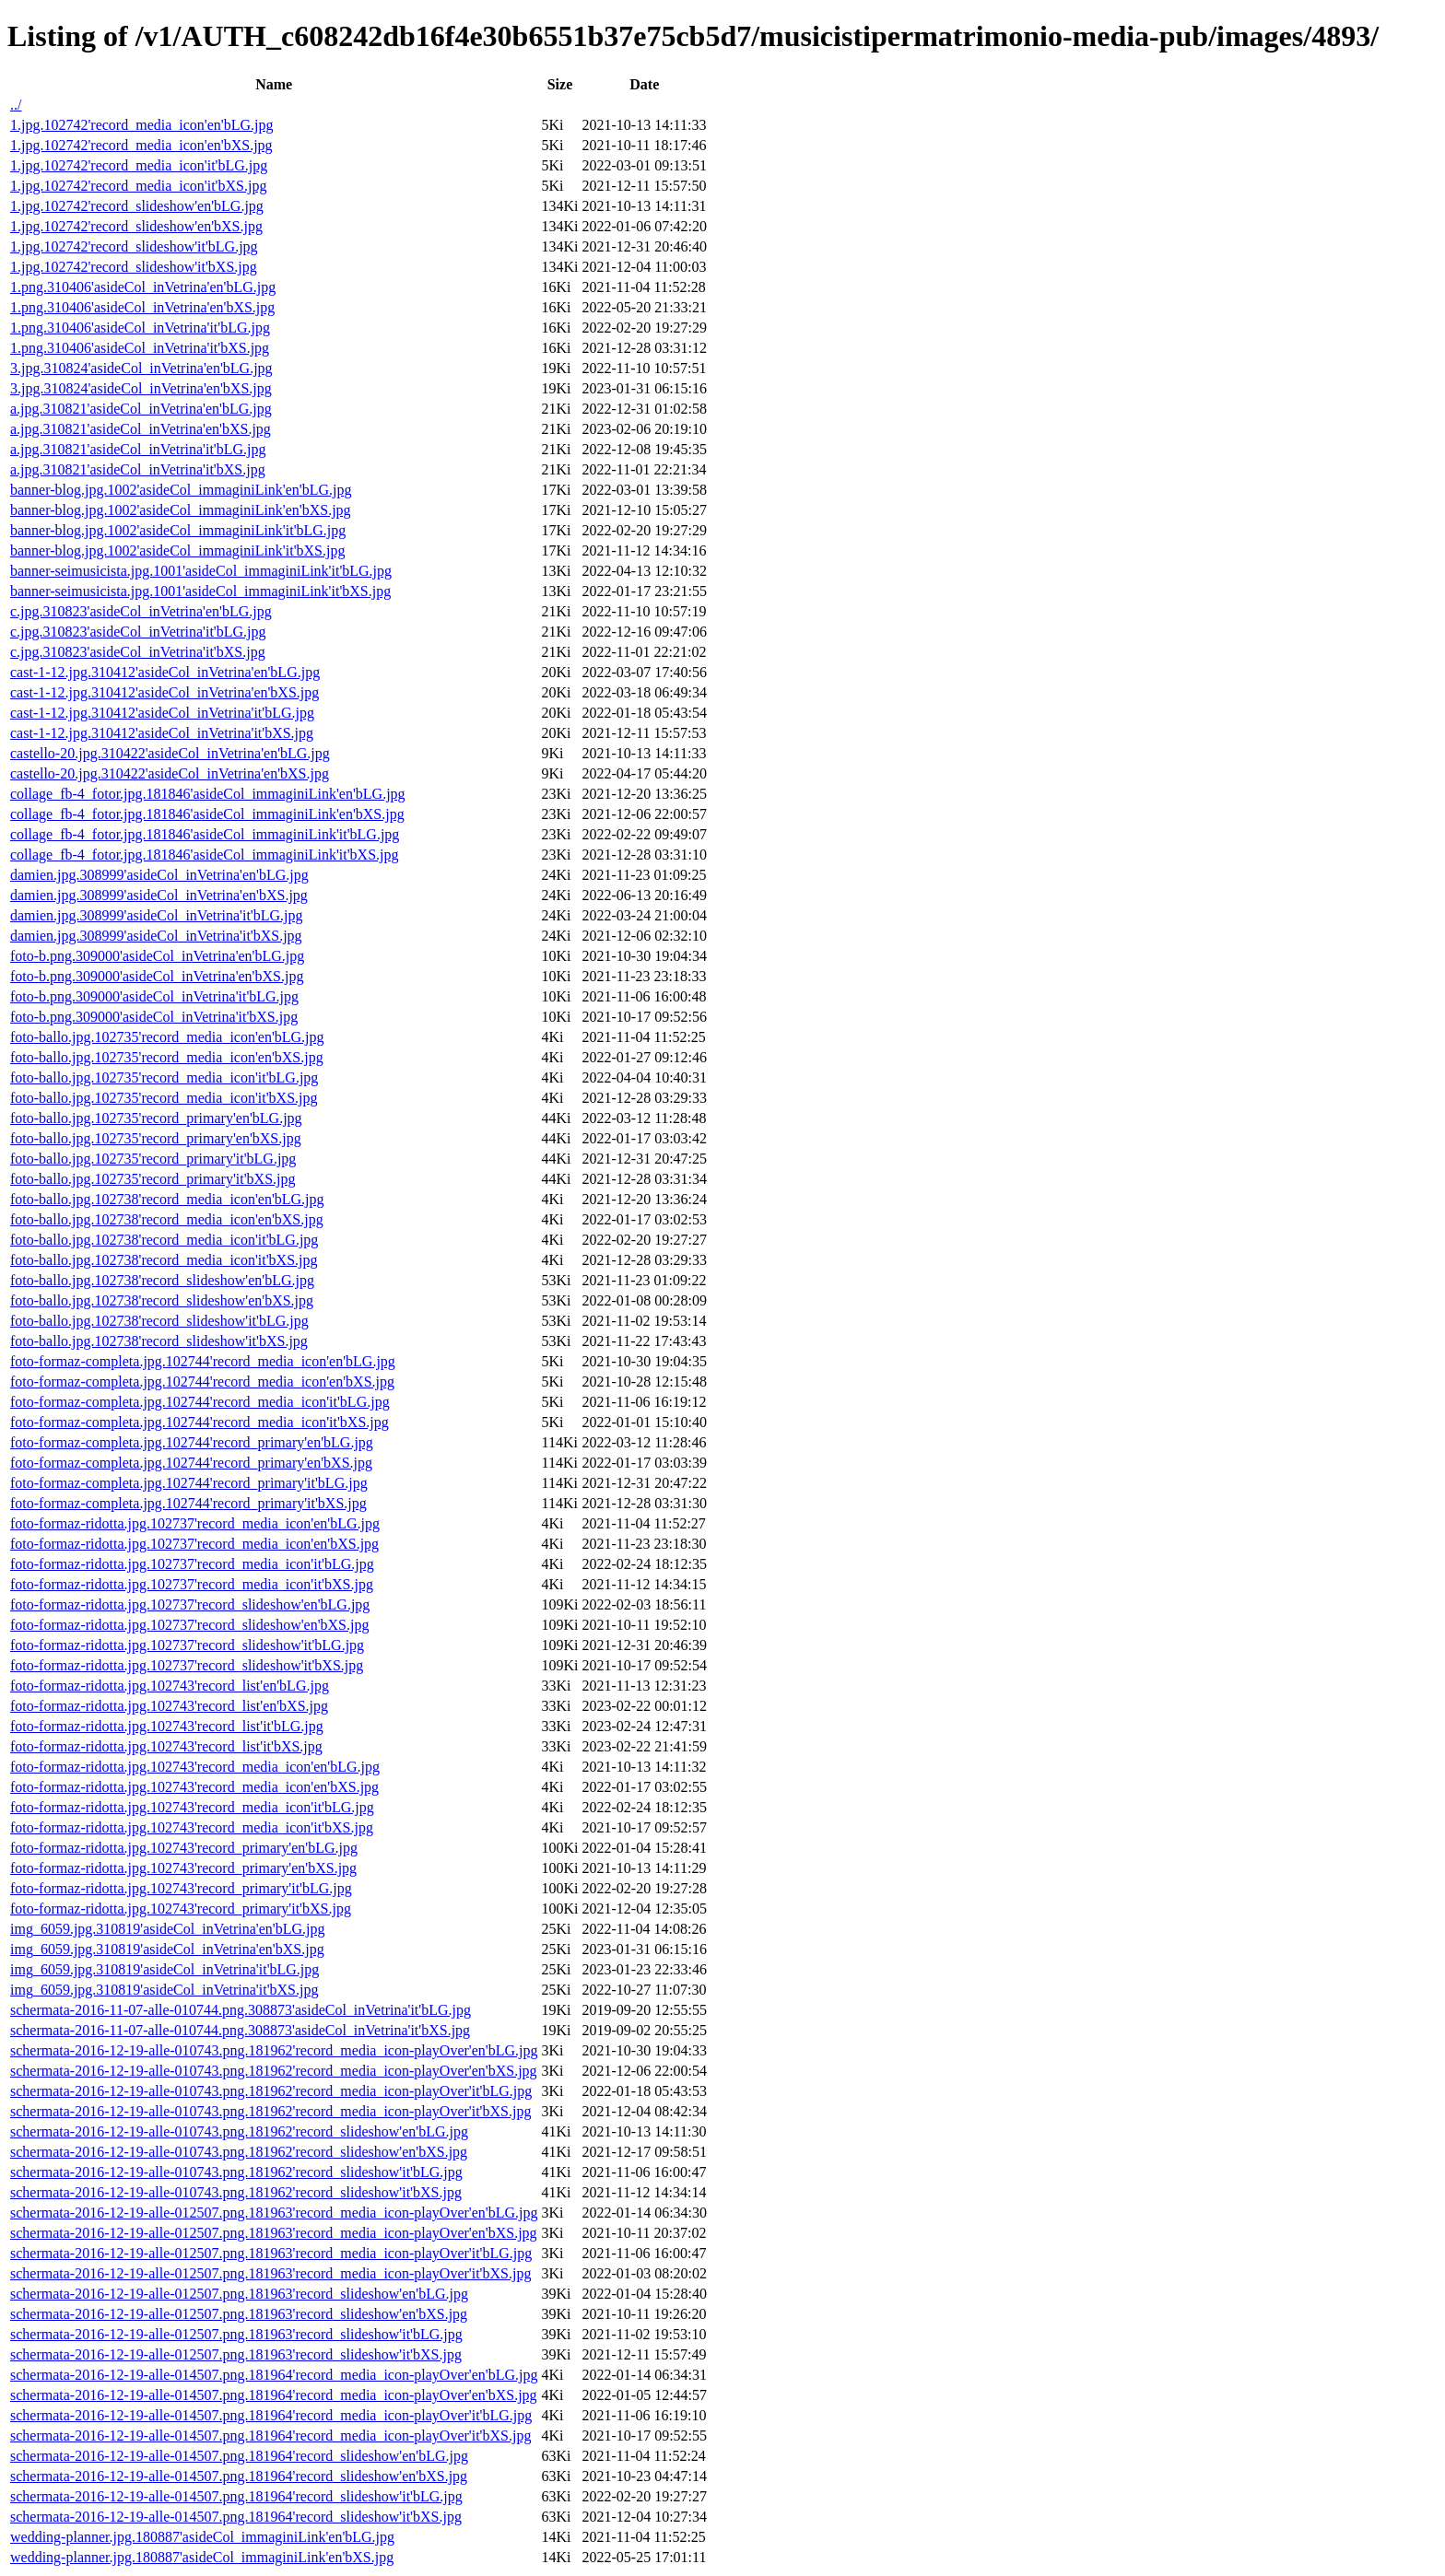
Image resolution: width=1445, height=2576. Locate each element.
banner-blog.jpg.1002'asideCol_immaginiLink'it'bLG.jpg (178, 530)
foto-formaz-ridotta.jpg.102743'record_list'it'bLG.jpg (166, 1726)
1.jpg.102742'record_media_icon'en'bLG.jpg (141, 125)
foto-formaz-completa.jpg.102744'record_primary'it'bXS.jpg (188, 1503)
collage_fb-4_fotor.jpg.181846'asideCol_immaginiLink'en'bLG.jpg (207, 794)
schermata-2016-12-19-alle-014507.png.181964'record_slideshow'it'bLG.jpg (236, 2496)
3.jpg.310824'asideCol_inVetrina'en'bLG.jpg (141, 368)
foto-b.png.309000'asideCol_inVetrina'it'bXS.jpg (154, 1017)
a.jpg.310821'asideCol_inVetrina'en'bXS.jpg (140, 429)
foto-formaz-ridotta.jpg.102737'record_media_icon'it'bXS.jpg (191, 1584)
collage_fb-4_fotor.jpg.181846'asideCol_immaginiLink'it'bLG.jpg (204, 834)
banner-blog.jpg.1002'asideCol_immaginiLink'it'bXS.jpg (177, 550)
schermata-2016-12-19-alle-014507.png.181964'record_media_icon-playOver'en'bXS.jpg (273, 2395)
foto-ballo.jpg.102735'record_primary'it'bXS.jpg (152, 1179)
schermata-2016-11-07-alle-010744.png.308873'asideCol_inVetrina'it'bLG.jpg (240, 2010)
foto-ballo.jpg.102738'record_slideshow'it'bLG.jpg (159, 1321)
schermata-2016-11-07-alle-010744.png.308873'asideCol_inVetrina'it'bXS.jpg (240, 2030)
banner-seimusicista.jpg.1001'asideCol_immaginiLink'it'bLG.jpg (201, 571)
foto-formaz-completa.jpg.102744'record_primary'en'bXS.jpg (191, 1462)
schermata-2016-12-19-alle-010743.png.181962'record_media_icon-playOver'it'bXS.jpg (270, 2111)
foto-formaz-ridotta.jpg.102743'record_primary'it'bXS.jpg (180, 1908)
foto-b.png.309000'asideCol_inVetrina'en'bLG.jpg (157, 956)
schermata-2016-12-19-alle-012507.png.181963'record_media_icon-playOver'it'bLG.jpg (271, 2253)
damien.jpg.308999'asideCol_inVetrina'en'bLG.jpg (159, 875)
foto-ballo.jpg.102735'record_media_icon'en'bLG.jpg (167, 1037)
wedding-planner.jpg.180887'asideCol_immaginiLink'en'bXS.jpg (202, 2557)
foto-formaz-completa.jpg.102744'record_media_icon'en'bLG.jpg (202, 1361)
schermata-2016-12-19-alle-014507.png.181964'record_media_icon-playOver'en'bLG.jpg (273, 2375)
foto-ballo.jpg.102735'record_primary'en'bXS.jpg (155, 1138)
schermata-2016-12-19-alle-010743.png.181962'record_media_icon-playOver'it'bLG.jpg (271, 2091)
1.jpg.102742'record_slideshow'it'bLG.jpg (134, 246)
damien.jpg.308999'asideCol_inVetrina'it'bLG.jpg (156, 915)
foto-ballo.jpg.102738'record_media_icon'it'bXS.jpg (163, 1260)
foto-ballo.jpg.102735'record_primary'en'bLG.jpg (156, 1118)
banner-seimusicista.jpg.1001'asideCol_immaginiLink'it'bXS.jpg (200, 591)
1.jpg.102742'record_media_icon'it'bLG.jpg (138, 165)
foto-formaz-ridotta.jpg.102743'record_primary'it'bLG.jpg (181, 1888)
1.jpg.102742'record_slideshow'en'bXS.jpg (136, 226)
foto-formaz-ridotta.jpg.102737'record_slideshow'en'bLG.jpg (190, 1604)
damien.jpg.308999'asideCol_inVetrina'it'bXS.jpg (156, 935)
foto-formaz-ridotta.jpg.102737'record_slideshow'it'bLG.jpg (187, 1645)
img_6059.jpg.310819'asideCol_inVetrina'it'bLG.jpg (164, 1969)
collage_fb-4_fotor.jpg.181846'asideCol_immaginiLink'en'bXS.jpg (207, 814)
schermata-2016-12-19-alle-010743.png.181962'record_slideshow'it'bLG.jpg (236, 2172)
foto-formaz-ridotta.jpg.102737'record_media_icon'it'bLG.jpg (192, 1564)
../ (15, 104)
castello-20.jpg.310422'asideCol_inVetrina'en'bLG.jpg (170, 753)
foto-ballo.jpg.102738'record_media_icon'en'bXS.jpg (166, 1219)
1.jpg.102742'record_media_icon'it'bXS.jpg (138, 185)
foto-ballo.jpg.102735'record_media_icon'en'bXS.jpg (166, 1057)
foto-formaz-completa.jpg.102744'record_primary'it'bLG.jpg (189, 1483)
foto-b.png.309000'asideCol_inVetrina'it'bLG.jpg (154, 996)
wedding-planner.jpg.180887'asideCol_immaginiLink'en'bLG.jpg (202, 2537)
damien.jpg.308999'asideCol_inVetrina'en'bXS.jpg (159, 895)
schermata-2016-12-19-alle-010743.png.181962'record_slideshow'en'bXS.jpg (238, 2152)
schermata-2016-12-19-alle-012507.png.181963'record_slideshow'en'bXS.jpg (238, 2314)
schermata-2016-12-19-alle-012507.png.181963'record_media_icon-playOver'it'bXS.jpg (270, 2273)
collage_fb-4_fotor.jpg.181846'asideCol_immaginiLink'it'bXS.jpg (204, 854)
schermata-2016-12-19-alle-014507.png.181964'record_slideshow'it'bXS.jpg (236, 2516)
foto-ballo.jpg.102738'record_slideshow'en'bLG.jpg (162, 1280)
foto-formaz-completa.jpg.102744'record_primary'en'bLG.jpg (191, 1442)
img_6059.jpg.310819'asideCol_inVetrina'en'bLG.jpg (167, 1929)
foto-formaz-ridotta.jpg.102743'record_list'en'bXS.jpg (169, 1706)
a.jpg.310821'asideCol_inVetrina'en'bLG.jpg (141, 408)
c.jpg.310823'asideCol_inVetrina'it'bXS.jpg (137, 652)
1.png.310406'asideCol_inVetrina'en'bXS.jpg (142, 307)
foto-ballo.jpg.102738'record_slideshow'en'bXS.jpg (161, 1300)
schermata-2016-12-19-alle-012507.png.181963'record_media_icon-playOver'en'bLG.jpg (273, 2212)
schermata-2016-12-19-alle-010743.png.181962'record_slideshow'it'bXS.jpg (236, 2192)
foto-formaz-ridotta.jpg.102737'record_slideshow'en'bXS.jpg (189, 1625)
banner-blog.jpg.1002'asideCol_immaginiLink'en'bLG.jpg (181, 490)
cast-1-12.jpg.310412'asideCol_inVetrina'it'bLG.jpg (162, 712)
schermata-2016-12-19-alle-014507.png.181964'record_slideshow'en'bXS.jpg (238, 2476)
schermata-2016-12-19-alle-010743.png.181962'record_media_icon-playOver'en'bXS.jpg (273, 2070)
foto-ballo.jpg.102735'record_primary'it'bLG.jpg (153, 1158)
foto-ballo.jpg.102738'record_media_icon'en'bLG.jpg (167, 1199)
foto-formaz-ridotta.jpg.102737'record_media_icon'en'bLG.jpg (195, 1523)
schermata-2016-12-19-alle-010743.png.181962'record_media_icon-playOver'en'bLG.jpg (273, 2050)
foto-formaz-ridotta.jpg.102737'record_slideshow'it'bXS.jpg (186, 1665)
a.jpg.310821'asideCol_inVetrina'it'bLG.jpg (138, 449)
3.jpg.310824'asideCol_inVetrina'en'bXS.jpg (141, 388)
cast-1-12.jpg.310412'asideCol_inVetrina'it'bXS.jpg (161, 733)
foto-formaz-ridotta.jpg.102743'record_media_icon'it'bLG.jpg (192, 1807)
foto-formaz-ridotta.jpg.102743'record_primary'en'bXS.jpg (183, 1868)
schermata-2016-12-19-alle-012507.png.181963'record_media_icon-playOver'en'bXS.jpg (273, 2233)
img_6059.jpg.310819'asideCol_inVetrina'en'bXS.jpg (167, 1949)
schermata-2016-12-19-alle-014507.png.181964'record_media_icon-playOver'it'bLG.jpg (271, 2415)
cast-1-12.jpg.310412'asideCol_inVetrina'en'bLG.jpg (165, 672)
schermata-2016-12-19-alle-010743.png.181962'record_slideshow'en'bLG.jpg (239, 2131)
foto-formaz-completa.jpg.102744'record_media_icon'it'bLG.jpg (200, 1402)
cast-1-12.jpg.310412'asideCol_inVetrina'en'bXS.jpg (164, 692)
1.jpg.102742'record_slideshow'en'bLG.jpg (137, 206)
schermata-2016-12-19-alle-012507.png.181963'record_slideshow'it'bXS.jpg (236, 2354)
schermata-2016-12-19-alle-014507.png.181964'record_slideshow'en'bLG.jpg (239, 2456)
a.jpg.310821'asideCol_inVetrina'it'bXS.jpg (137, 469)
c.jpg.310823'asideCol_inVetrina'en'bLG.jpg (141, 611)
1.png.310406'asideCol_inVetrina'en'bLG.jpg (143, 287)
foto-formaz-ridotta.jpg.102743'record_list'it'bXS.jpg (166, 1746)
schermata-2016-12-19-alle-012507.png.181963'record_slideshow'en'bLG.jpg (239, 2293)
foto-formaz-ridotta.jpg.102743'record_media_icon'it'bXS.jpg (191, 1827)
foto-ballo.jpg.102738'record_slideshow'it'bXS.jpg (159, 1341)
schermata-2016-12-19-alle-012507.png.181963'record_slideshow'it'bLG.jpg (236, 2334)
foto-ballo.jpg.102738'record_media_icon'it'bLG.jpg (164, 1239)
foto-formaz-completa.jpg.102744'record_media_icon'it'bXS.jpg (199, 1422)
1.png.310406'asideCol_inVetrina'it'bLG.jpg (140, 327)
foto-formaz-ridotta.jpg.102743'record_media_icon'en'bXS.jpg (194, 1787)
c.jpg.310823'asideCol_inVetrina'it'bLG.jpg (138, 631)
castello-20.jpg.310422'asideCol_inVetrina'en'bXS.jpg (169, 773)
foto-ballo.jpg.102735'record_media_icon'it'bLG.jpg (164, 1077)
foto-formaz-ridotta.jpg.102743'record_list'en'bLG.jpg (169, 1685)
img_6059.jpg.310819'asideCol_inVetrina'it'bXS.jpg (164, 1989)
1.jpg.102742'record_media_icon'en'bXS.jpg (141, 145)
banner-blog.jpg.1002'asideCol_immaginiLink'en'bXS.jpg (180, 510)
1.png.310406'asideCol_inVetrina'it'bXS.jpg (139, 348)
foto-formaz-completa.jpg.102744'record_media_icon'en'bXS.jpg (202, 1381)
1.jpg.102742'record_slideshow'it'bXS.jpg (133, 267)
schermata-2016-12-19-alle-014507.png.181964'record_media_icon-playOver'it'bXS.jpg (270, 2435)
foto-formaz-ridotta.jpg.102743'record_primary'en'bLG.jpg (184, 1848)
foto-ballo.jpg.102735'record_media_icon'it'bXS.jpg (163, 1098)
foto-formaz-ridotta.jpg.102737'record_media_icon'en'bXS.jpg (194, 1543)
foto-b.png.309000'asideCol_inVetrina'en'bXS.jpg (156, 976)
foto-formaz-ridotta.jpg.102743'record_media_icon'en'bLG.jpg (195, 1766)
